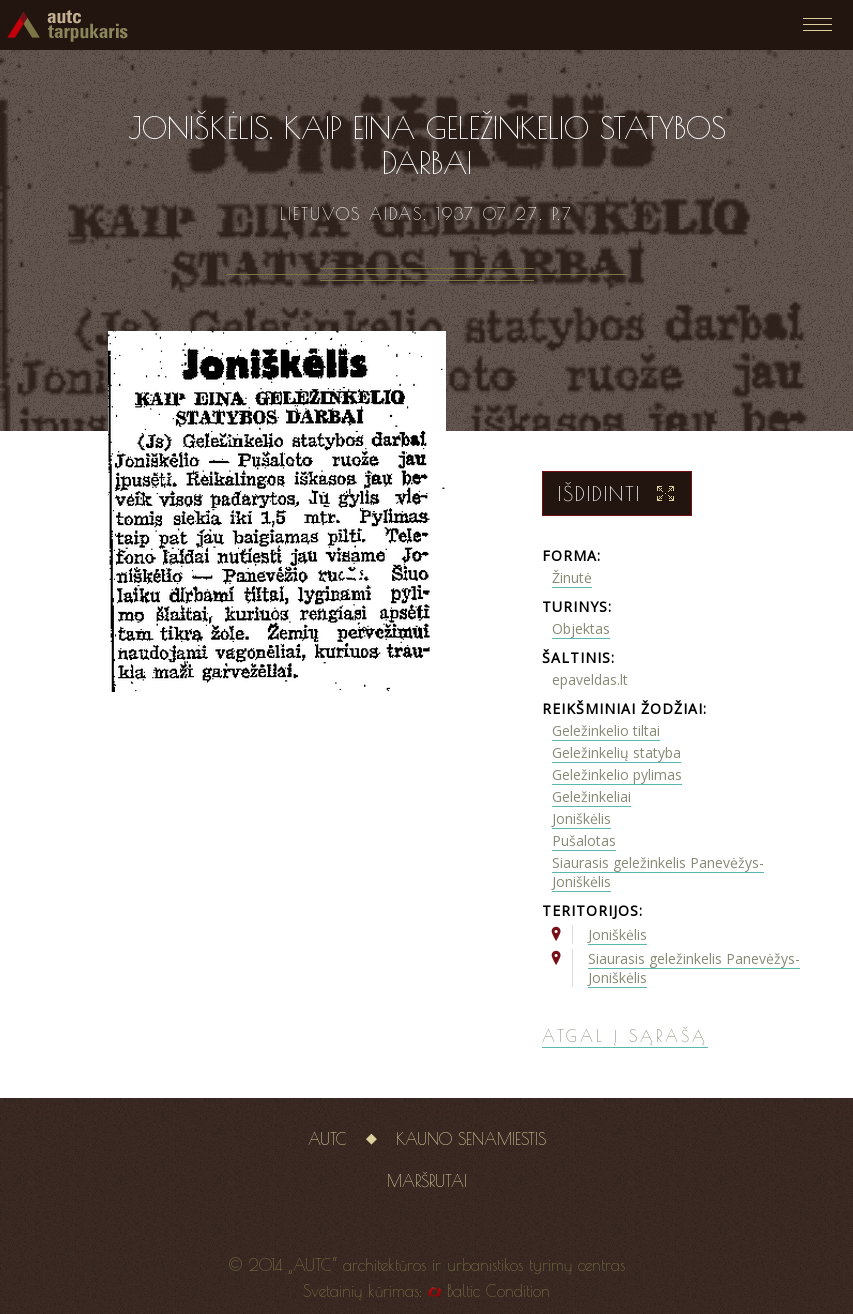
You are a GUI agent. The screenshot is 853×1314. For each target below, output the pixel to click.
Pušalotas (584, 840)
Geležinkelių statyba (616, 752)
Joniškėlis (581, 818)
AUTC (327, 1139)
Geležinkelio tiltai (606, 730)
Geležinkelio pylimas (617, 774)
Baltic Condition (498, 1291)
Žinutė (572, 577)
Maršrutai (427, 1181)
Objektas (581, 628)
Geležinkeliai (591, 796)
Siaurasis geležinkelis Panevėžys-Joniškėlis (658, 872)
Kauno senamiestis (471, 1139)
